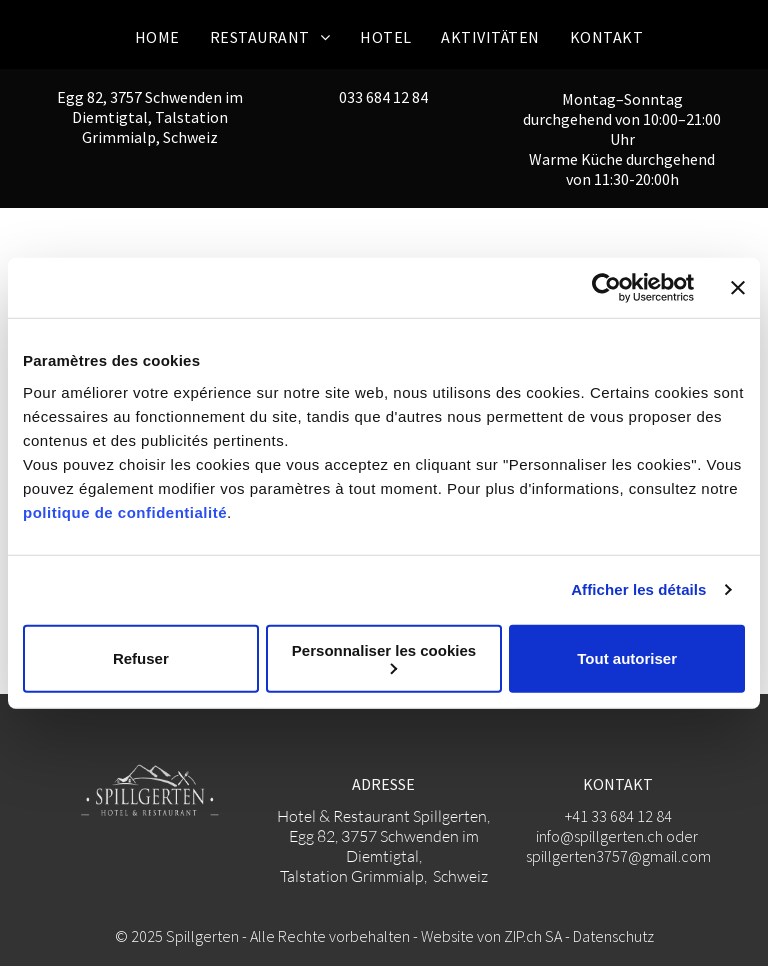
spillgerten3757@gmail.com (618, 856)
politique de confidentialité (125, 511)
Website (447, 936)
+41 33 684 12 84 (618, 816)
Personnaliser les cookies (384, 657)
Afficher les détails (638, 589)
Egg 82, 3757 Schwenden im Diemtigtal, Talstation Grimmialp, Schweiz (150, 117)
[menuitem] (157, 37)
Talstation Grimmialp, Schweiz (384, 876)
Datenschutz (613, 936)
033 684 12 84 (383, 97)
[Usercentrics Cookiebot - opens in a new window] (606, 288)
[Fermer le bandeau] (738, 288)
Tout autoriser (627, 658)
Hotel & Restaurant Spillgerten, (383, 816)
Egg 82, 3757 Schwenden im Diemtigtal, (384, 846)
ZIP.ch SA (533, 936)
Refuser (141, 658)
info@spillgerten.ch (599, 836)
